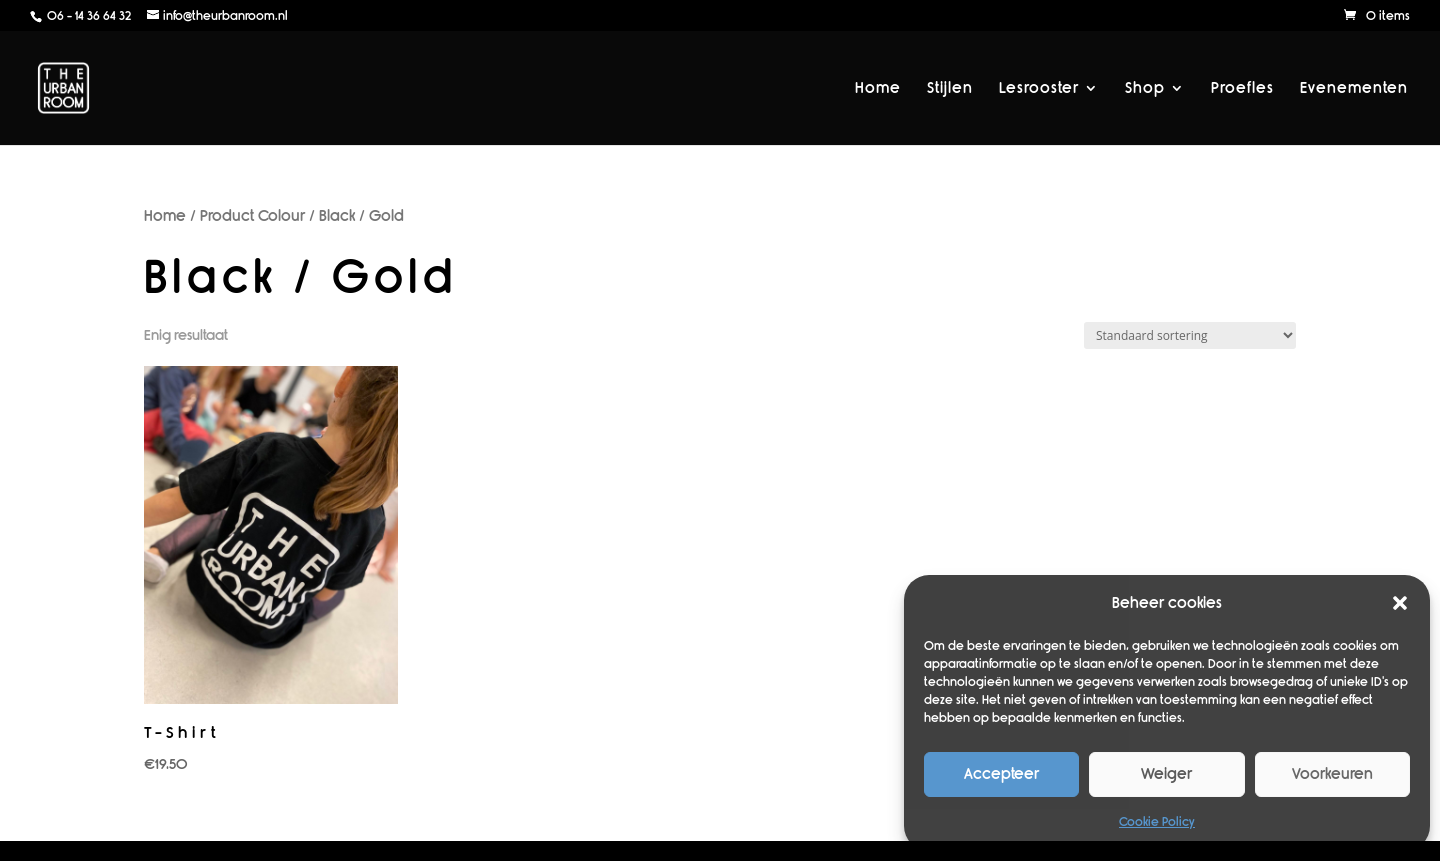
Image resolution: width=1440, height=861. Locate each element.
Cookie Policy (1157, 822)
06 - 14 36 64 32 (87, 16)
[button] (1400, 603)
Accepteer (1001, 774)
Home (878, 89)
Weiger (1166, 774)
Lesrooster (1039, 89)
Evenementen (1354, 89)
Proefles (1242, 89)
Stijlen (950, 89)
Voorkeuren (1332, 774)
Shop (1145, 89)
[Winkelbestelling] (1190, 335)
